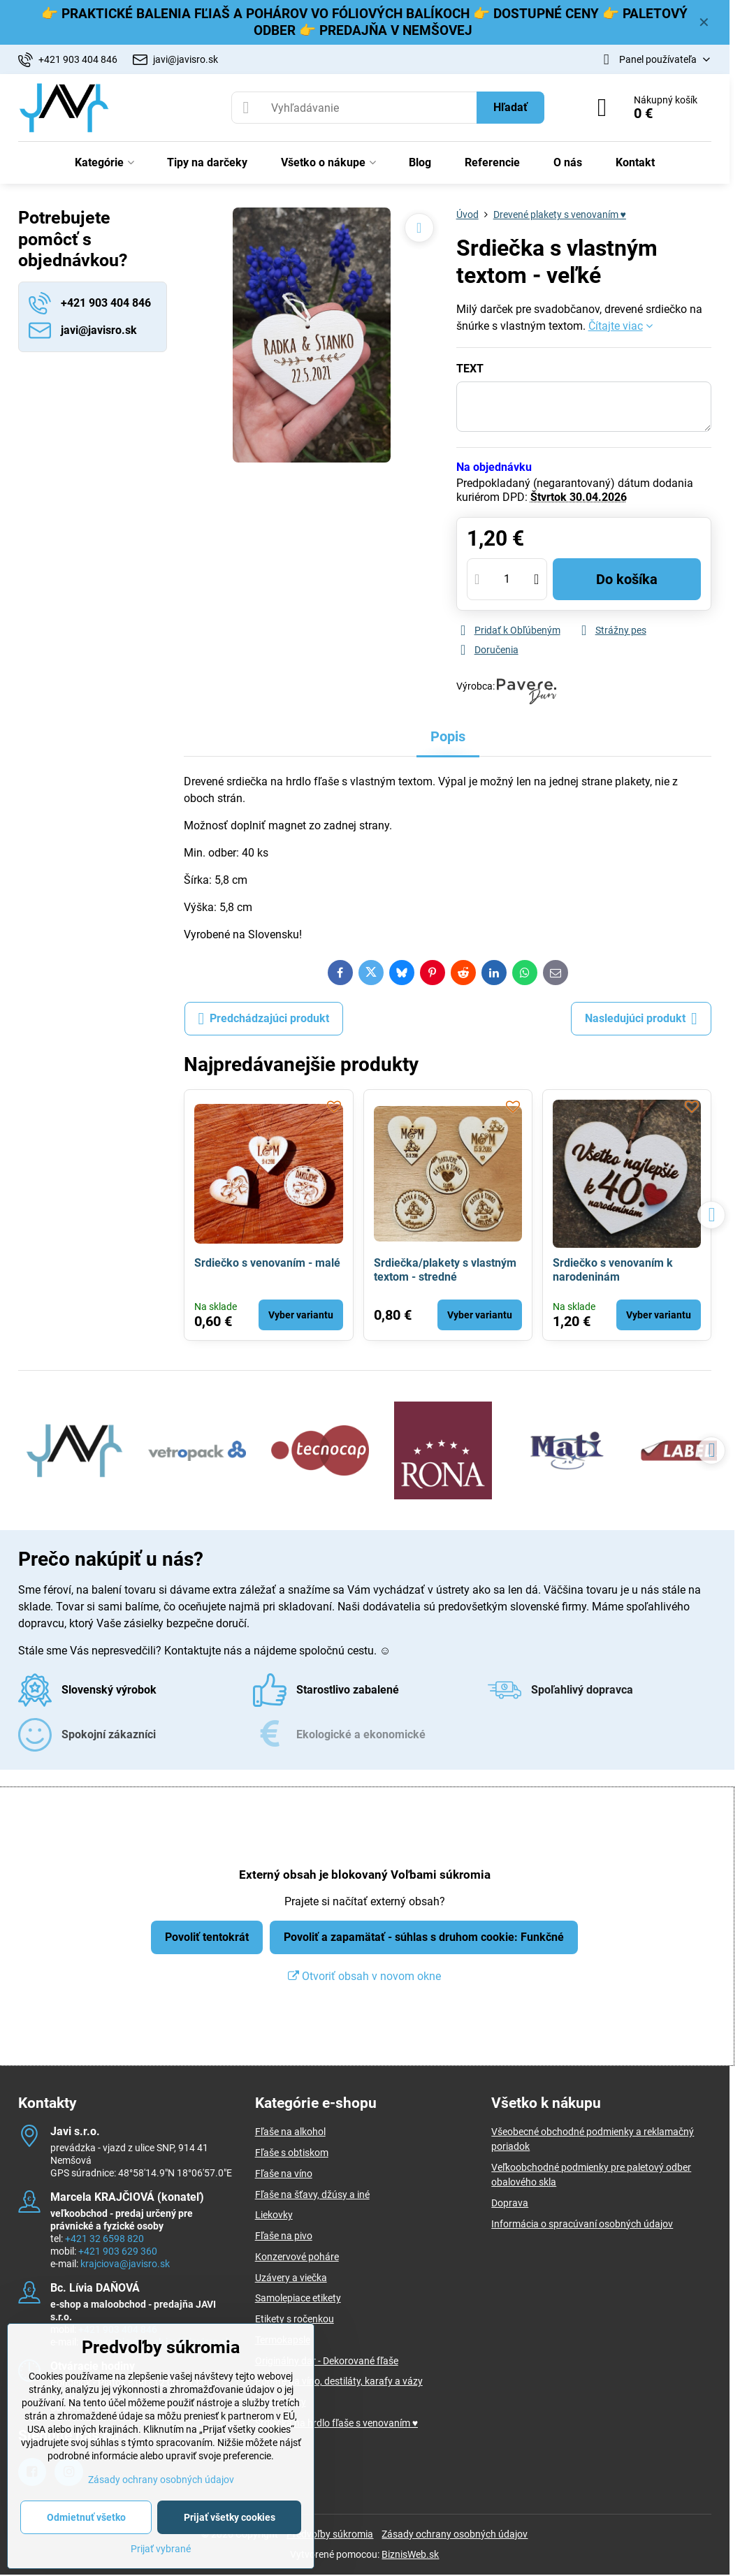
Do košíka (627, 579)
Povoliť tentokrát (207, 1937)
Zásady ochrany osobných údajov (455, 2534)
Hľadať (510, 107)
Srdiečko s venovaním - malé (267, 1262)
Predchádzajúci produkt (264, 1018)
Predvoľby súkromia (329, 2534)
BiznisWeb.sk (410, 2554)
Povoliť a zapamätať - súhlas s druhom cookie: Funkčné (424, 1937)
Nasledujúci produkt (641, 1018)
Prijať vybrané (161, 2548)
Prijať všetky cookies (229, 2517)
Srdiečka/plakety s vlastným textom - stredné (445, 1269)
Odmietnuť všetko (86, 2517)
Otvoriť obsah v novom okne (364, 1976)
